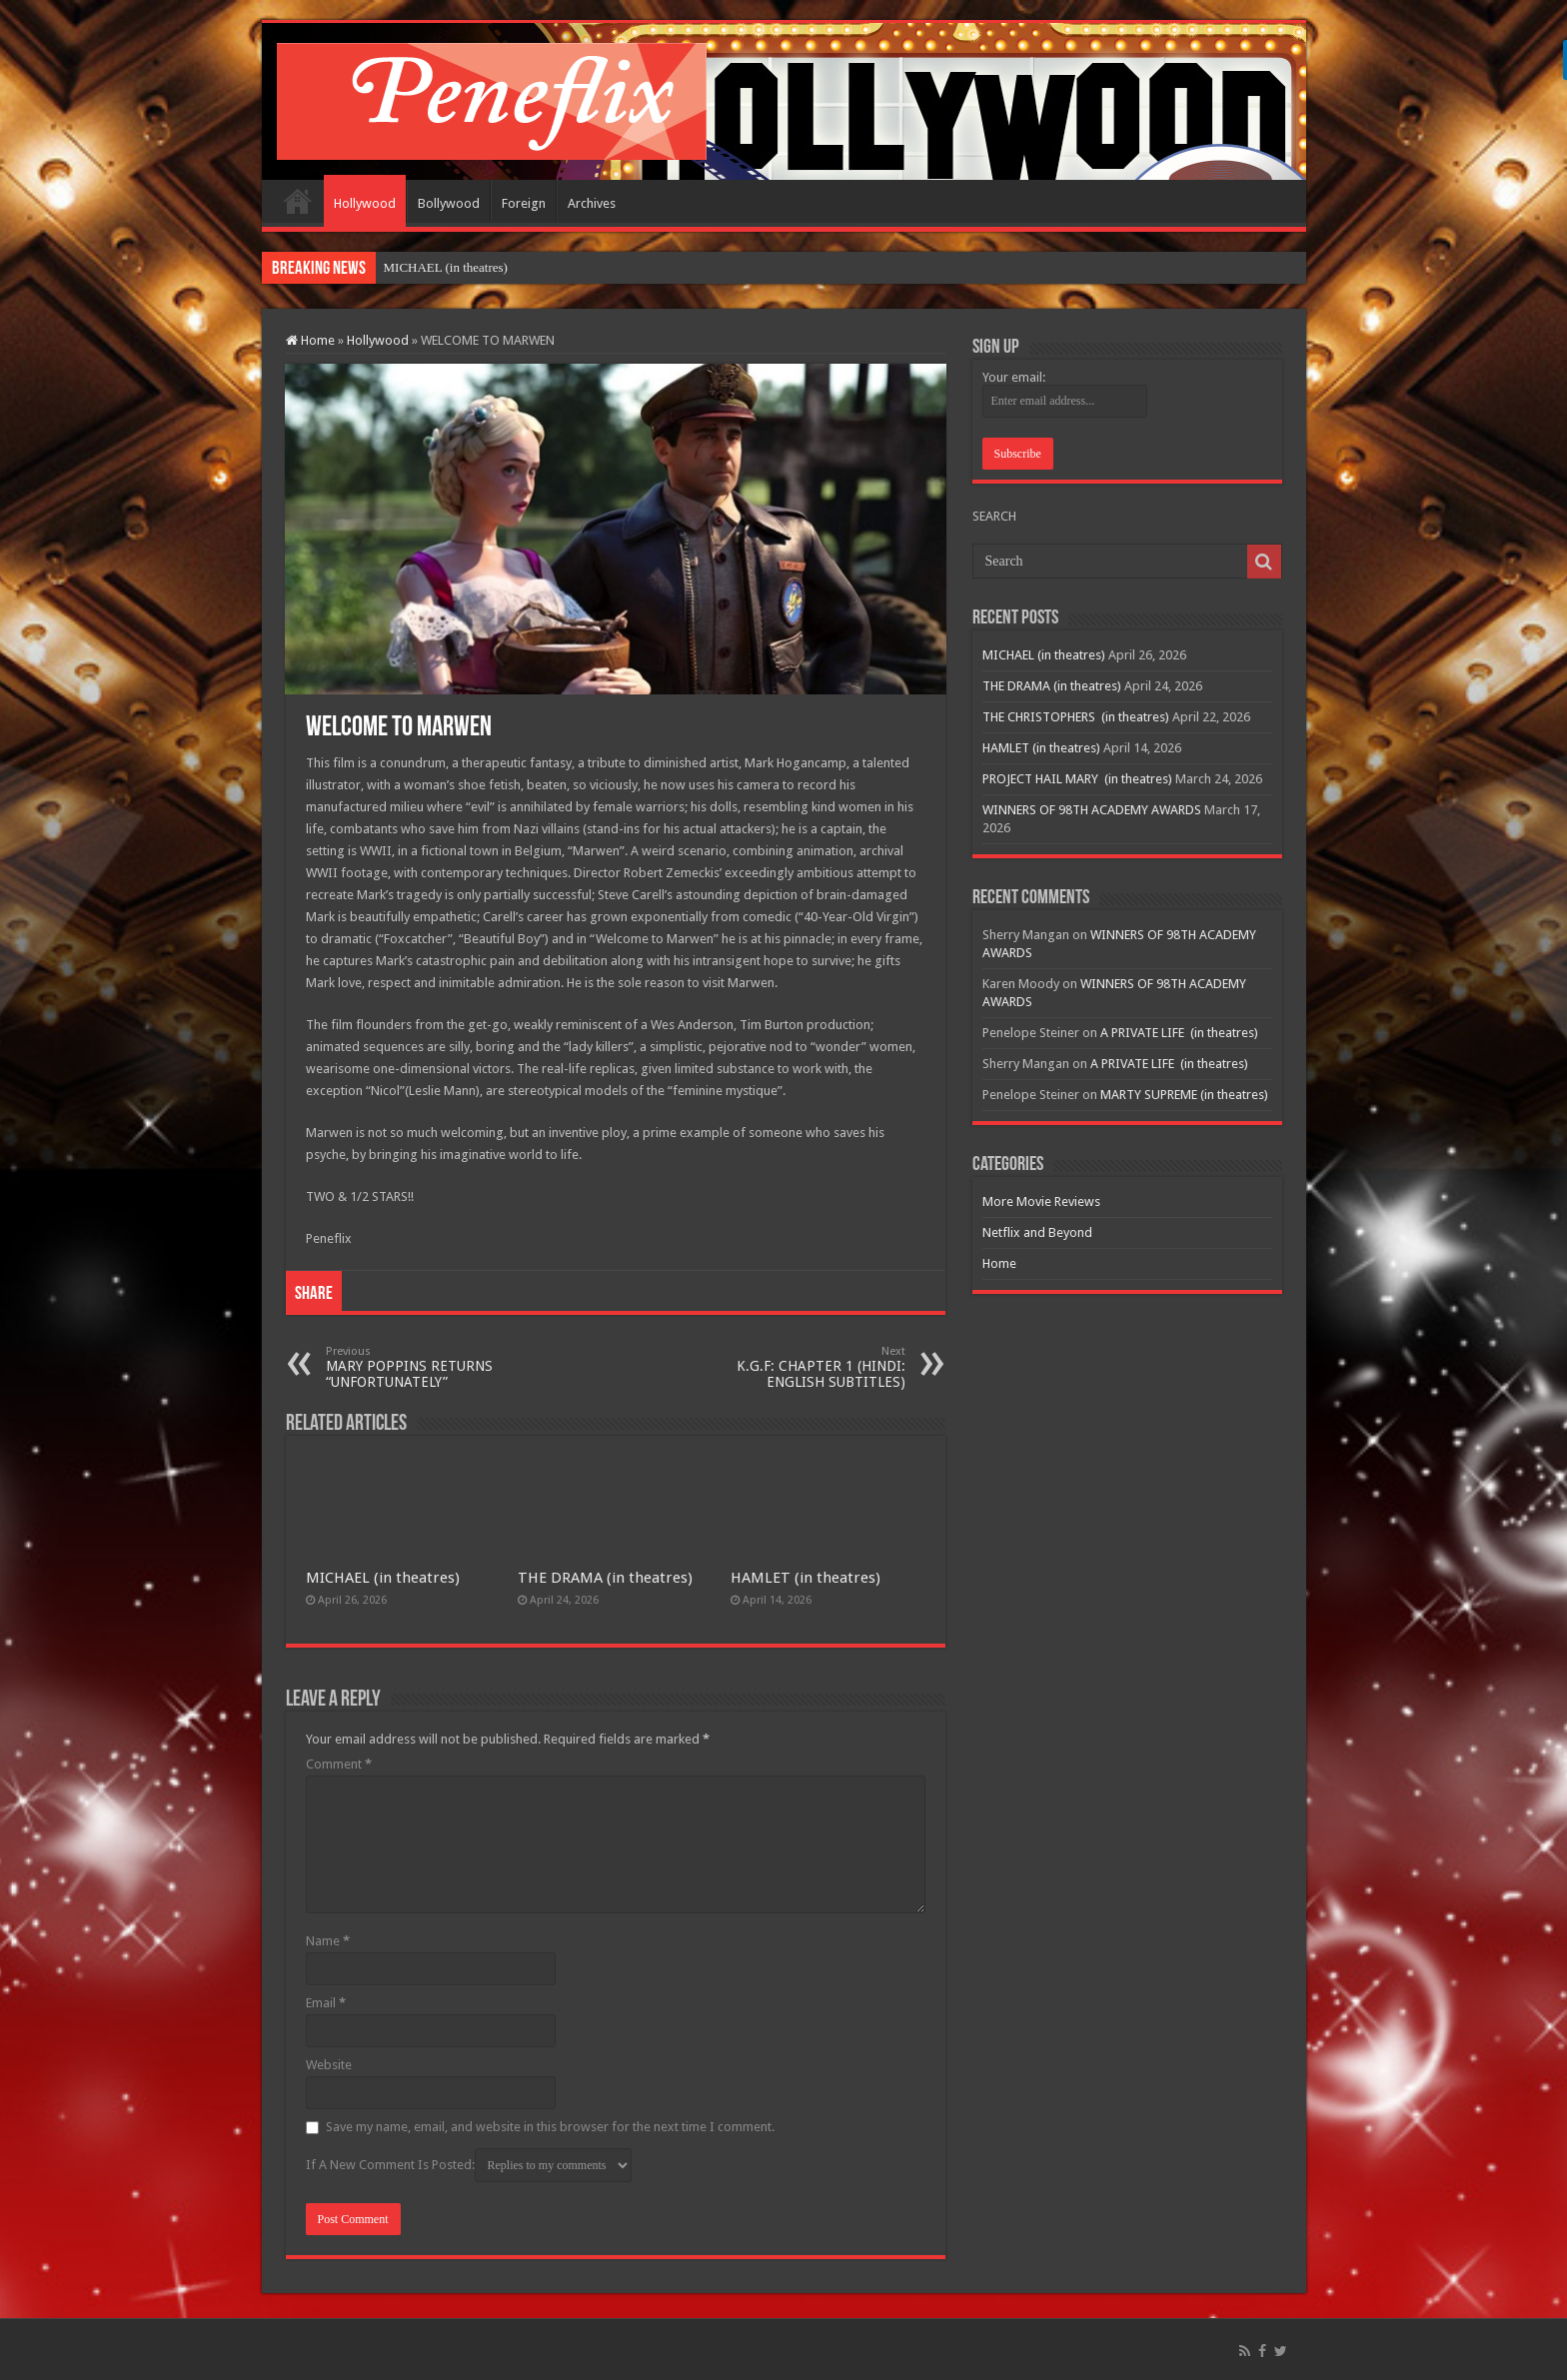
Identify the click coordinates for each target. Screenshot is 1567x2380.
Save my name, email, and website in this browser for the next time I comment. (550, 2126)
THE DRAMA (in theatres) (605, 1578)
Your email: (1013, 377)
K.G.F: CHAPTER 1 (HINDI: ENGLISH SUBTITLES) (803, 1367)
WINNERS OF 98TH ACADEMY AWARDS (1091, 809)
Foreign (524, 203)
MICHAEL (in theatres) (446, 267)
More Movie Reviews (1041, 1201)
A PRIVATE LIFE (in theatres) (1179, 1032)
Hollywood (365, 203)
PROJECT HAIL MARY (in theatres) (1077, 778)
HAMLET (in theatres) (805, 1578)
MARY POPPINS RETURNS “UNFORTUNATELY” (428, 1367)
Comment (339, 1764)
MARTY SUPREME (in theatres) (1184, 1094)
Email (326, 2002)
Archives (592, 203)
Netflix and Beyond (1037, 1232)
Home (298, 201)
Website (329, 2064)
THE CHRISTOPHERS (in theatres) (1075, 716)
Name (328, 1940)
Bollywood (449, 203)
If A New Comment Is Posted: (469, 2165)
